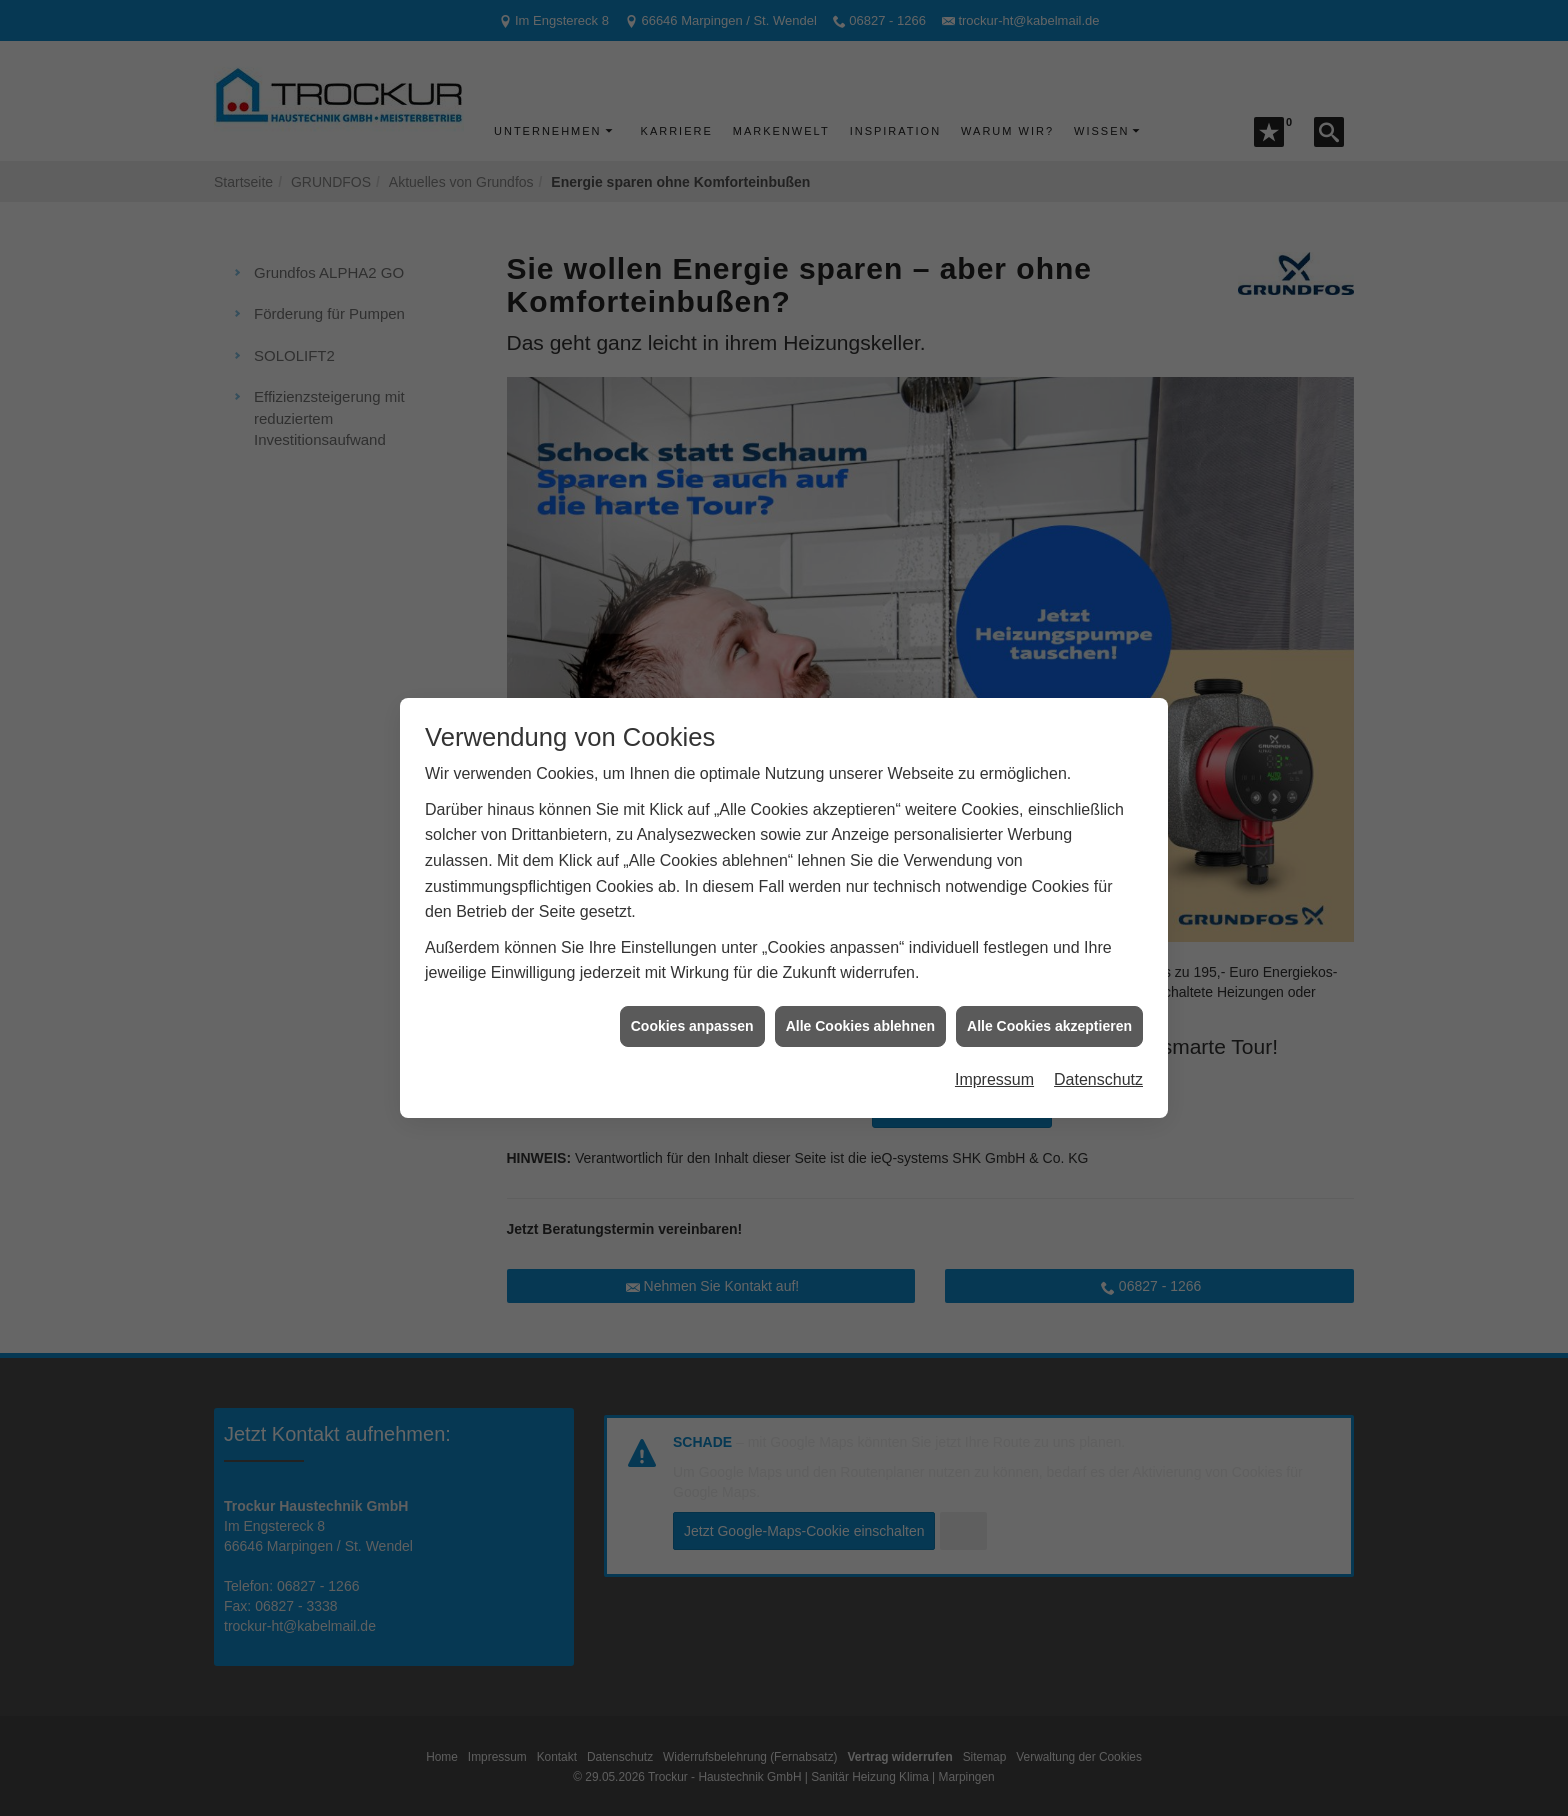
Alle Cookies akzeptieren (1049, 985)
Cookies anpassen (692, 985)
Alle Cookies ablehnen (860, 985)
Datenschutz (1098, 1039)
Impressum (994, 1039)
